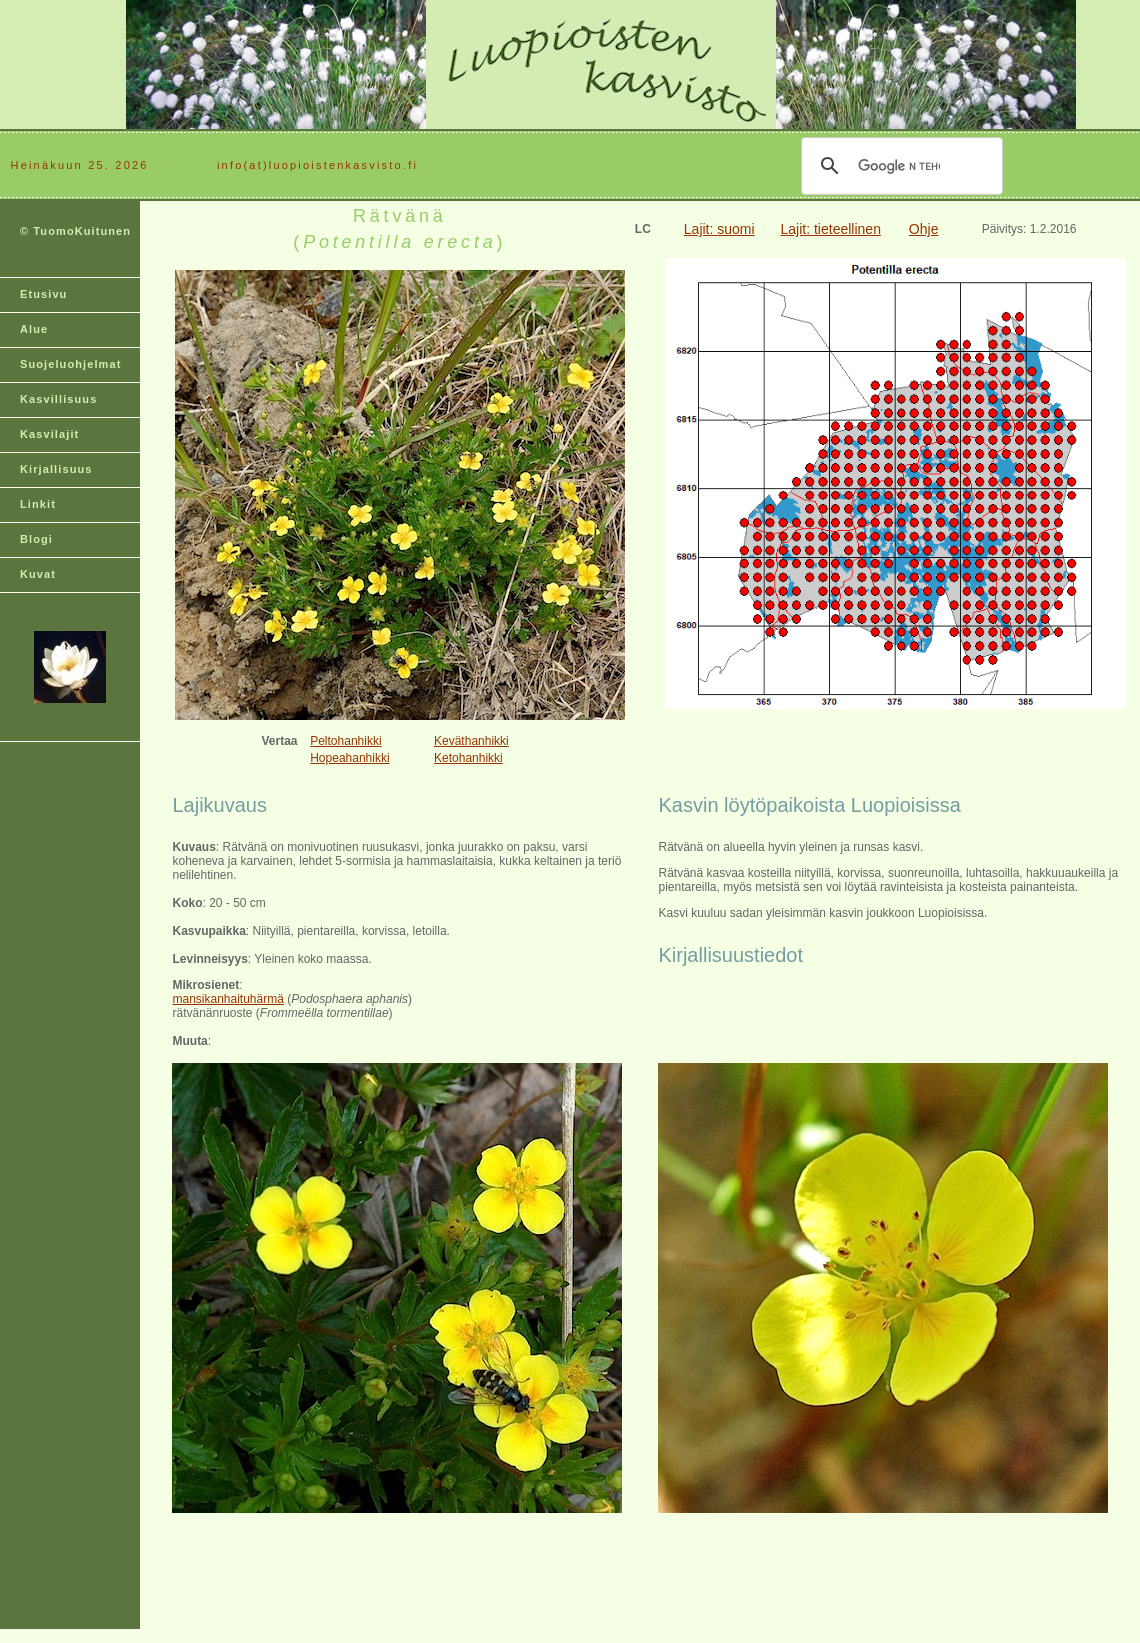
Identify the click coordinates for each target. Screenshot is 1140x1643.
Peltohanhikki (345, 741)
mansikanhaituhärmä (227, 999)
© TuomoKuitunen (75, 231)
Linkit (38, 504)
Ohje (924, 229)
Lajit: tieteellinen (831, 229)
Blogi (36, 539)
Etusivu (43, 294)
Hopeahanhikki (349, 758)
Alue (34, 329)
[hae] (899, 166)
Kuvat (38, 574)
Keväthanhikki (471, 741)
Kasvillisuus (58, 399)
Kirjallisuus (56, 469)
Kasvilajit (49, 434)
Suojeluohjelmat (70, 364)
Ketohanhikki (468, 758)
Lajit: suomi (719, 229)
